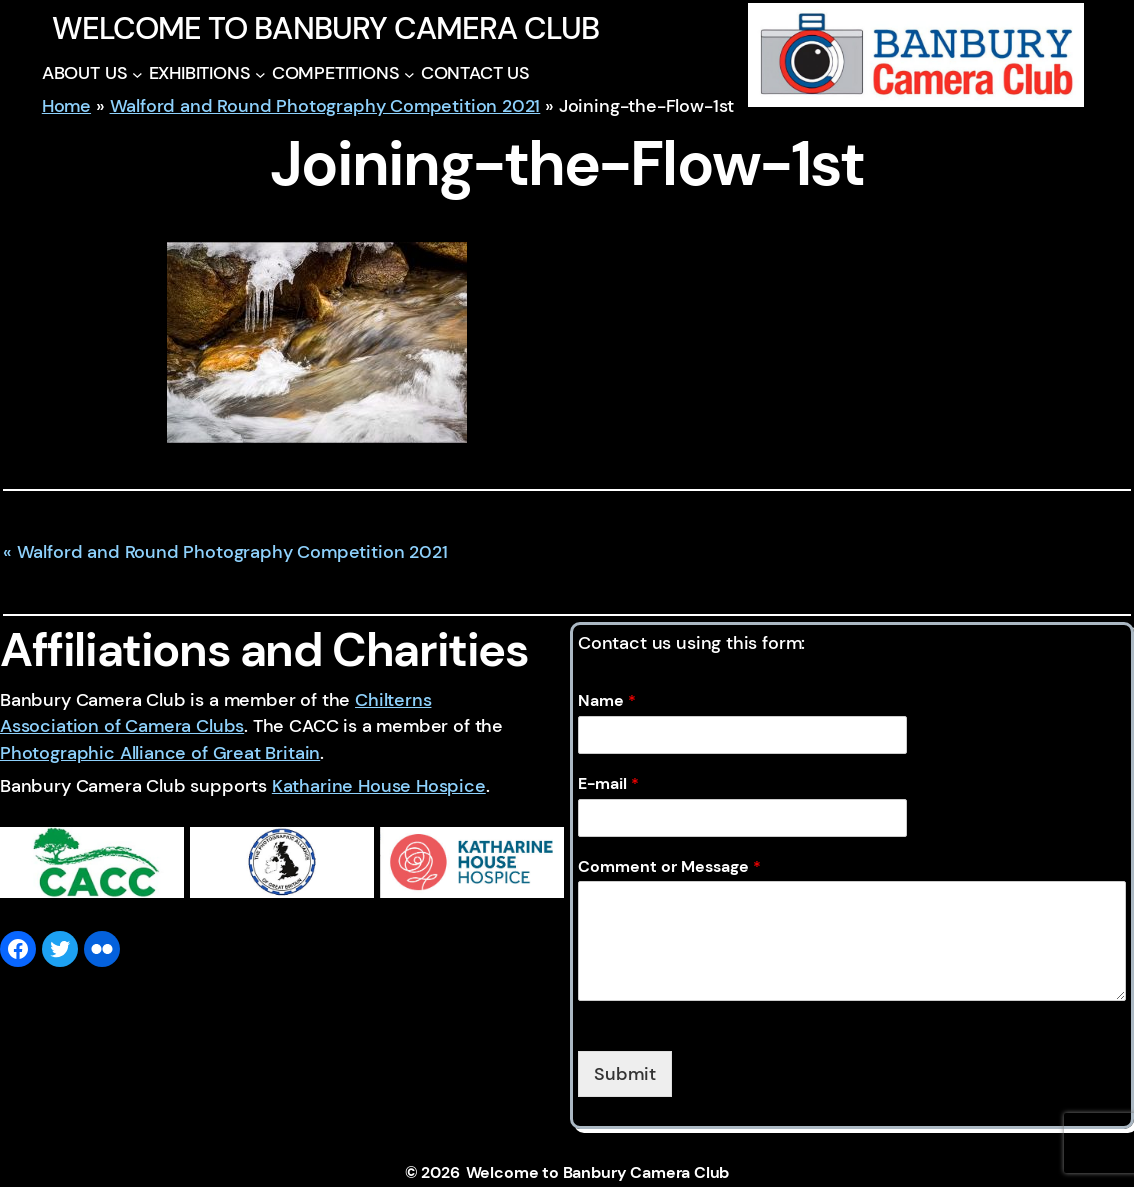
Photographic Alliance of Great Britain (160, 753)
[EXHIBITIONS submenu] (260, 73)
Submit (625, 1074)
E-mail (608, 784)
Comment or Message (669, 867)
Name (607, 701)
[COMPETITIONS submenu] (409, 73)
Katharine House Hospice (379, 786)
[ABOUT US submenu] (137, 73)
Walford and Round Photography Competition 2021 (325, 106)
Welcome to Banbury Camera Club (326, 28)
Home (66, 106)
